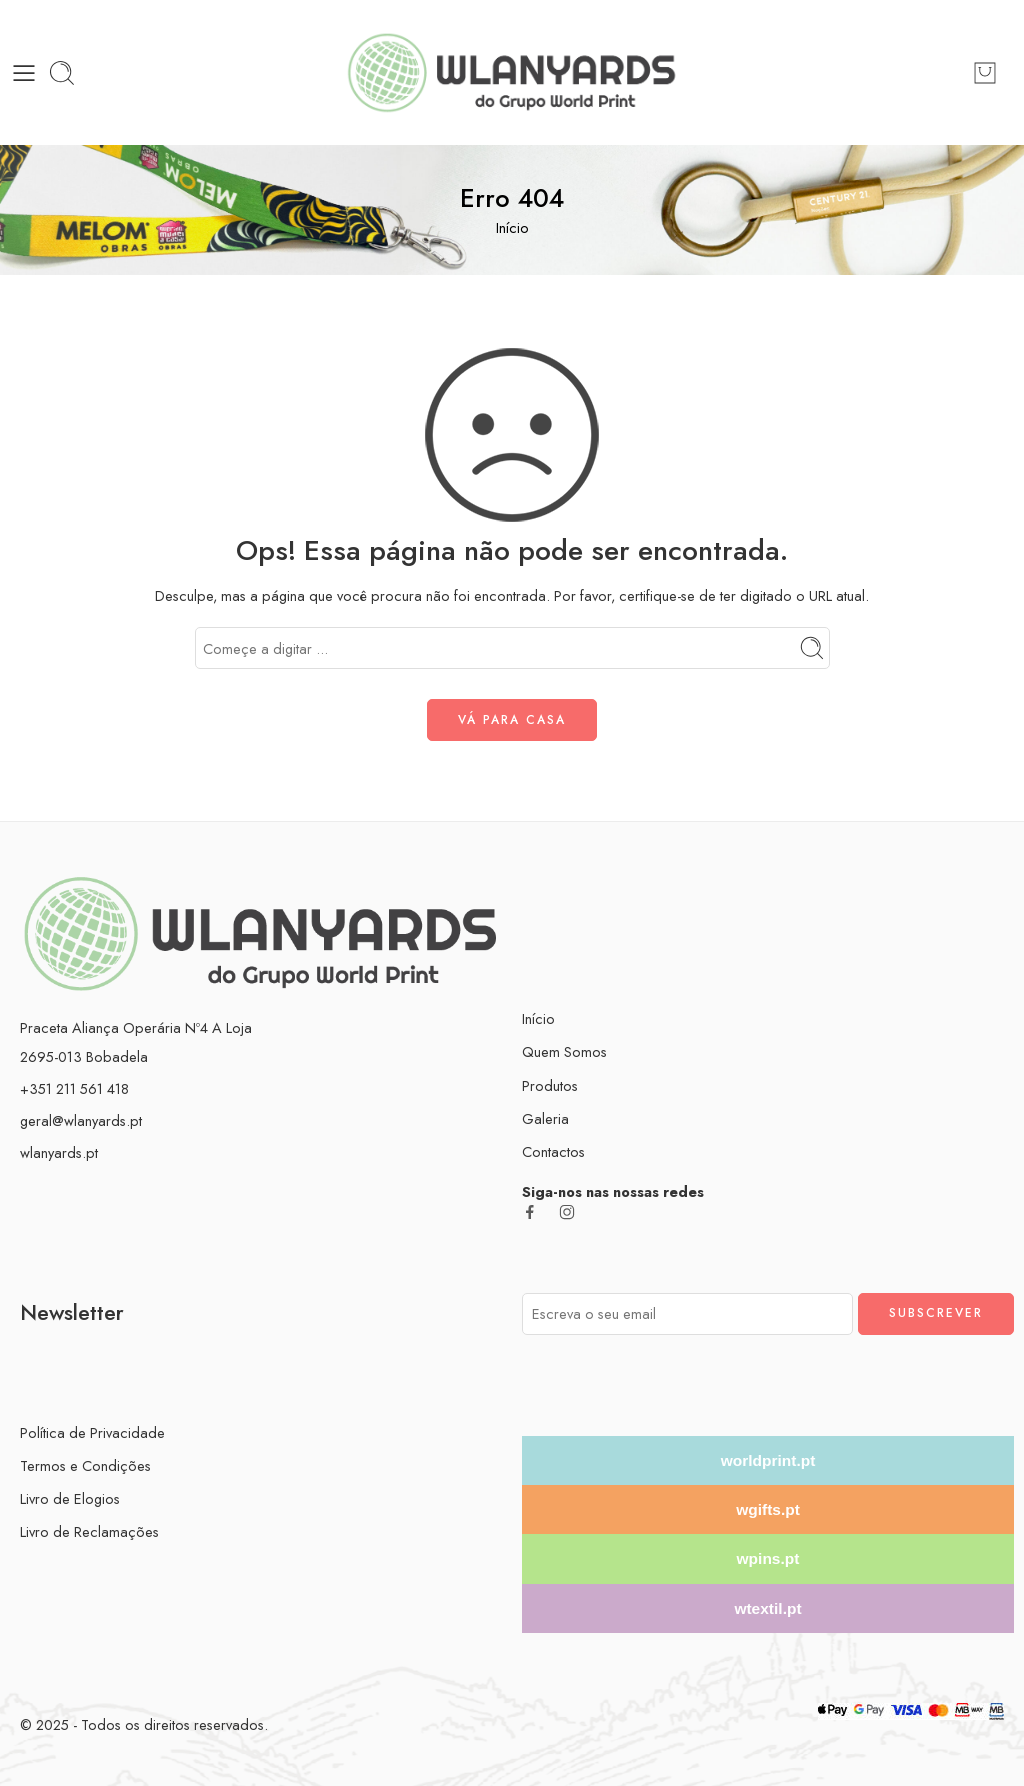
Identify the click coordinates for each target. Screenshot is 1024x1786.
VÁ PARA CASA (512, 720)
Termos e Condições (85, 1465)
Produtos (550, 1085)
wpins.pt (768, 1558)
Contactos (553, 1151)
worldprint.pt (768, 1460)
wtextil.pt (767, 1608)
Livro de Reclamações (89, 1531)
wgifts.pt (768, 1509)
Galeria (545, 1118)
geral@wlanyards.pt (81, 1120)
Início (512, 227)
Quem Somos (564, 1051)
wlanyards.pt (59, 1152)
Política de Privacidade (92, 1432)
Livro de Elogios (70, 1498)
